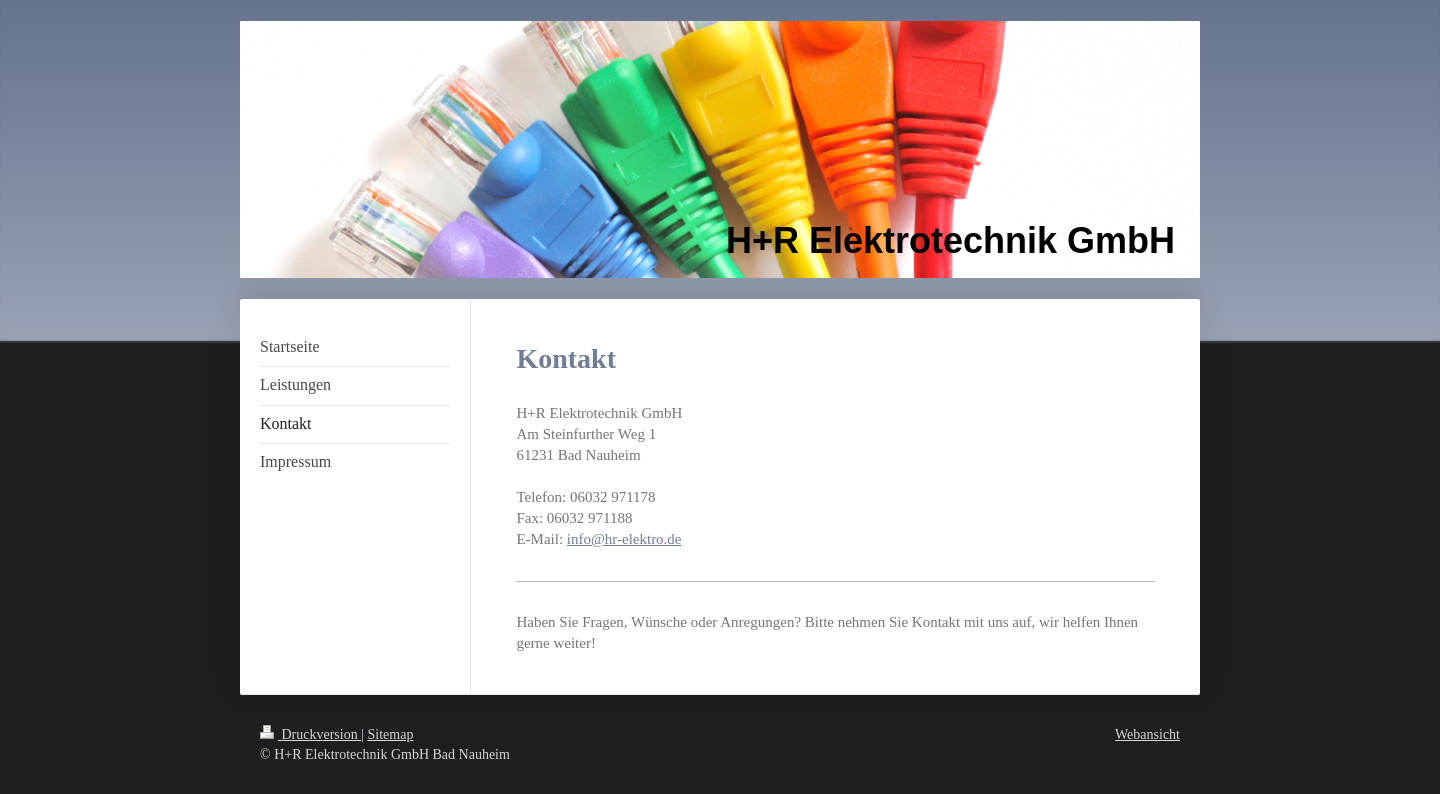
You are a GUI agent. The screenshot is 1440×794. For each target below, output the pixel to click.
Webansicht (1147, 734)
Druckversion (310, 734)
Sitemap (391, 734)
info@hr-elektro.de (624, 539)
